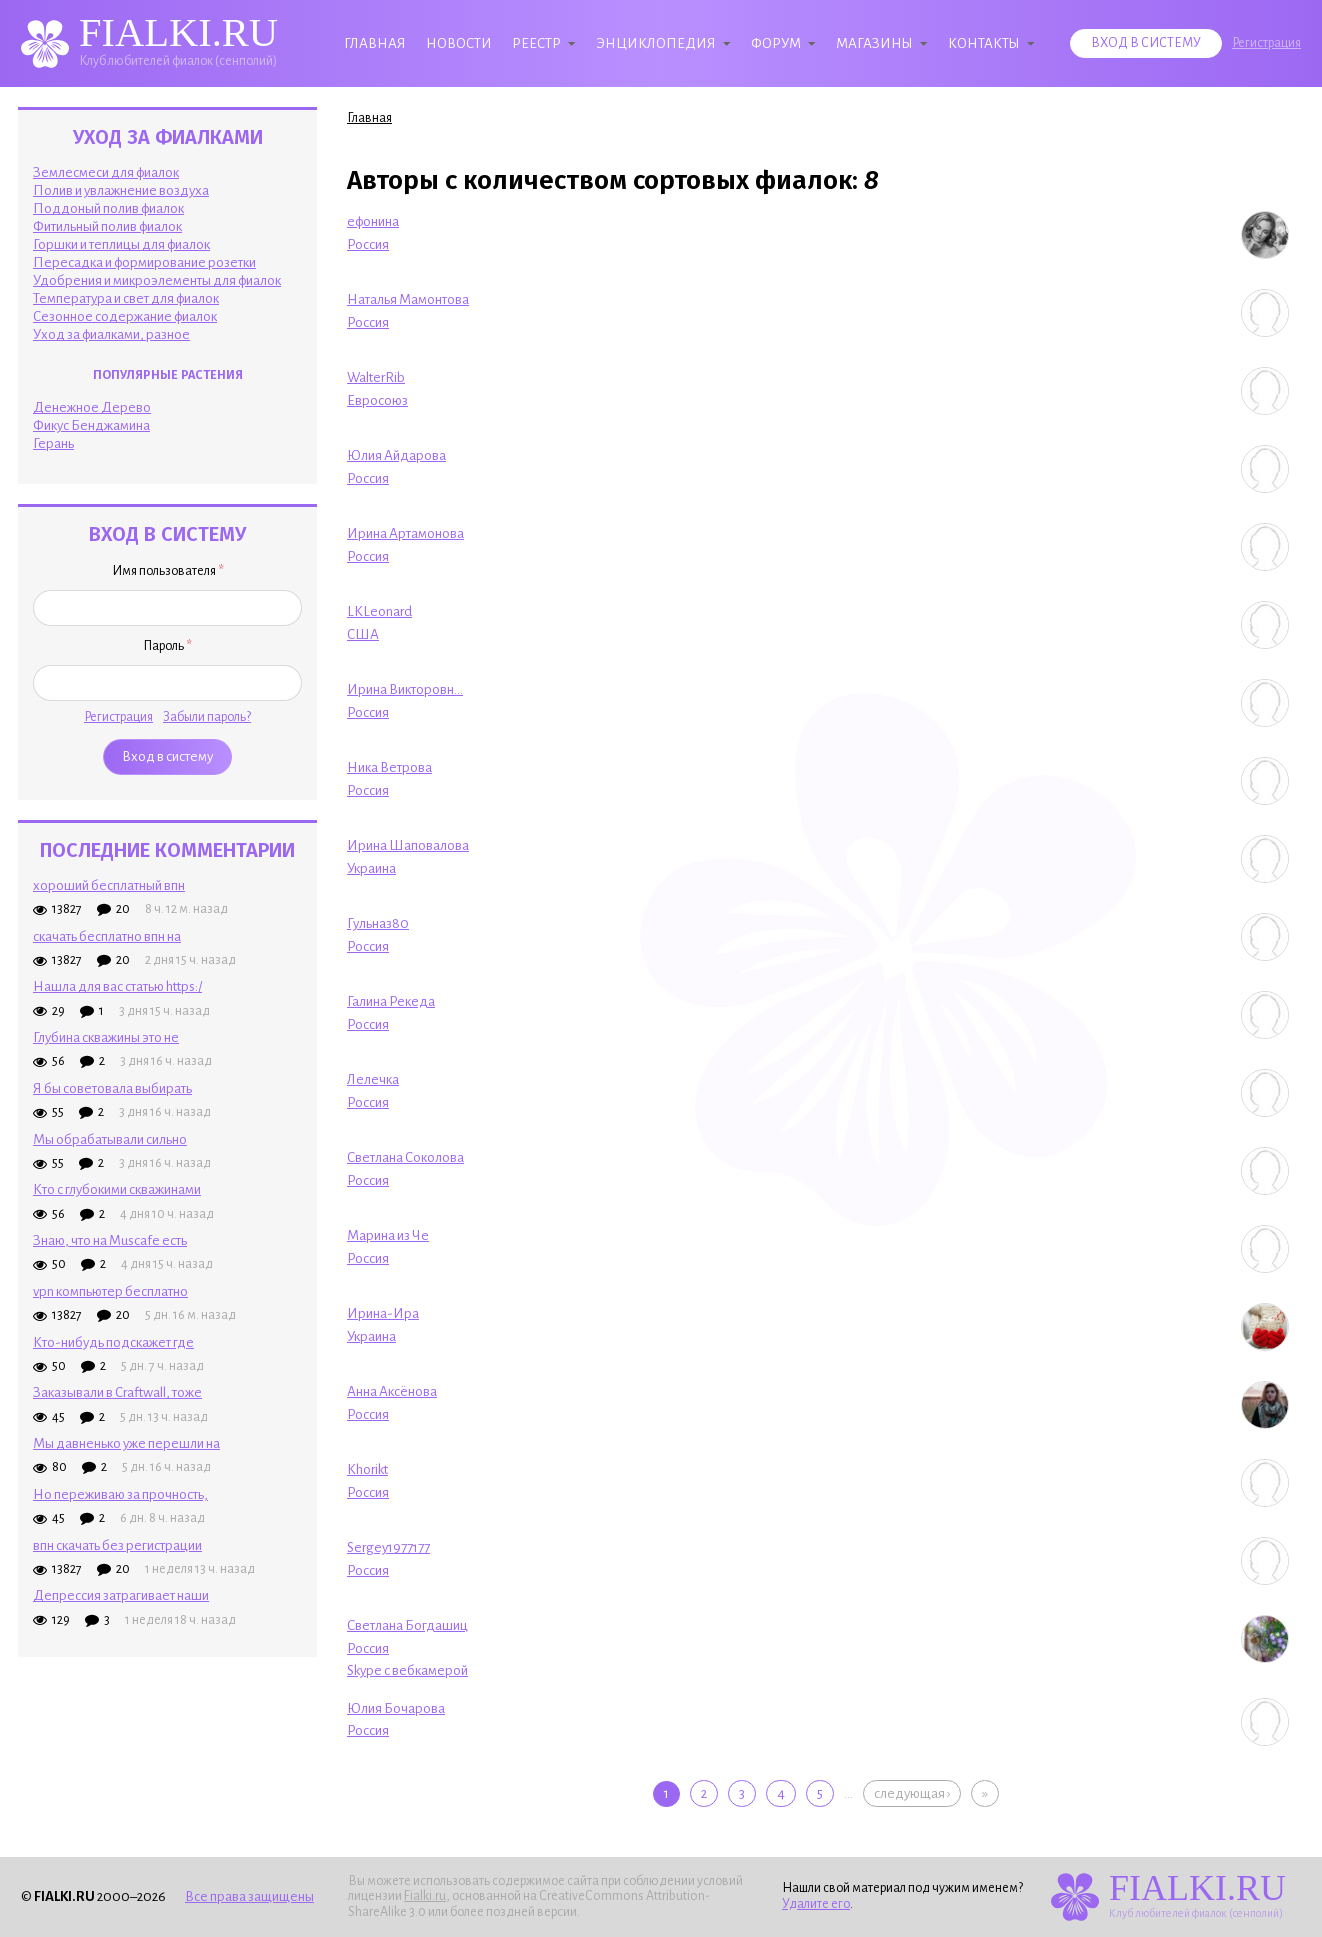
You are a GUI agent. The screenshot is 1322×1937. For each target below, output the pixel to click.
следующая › (912, 1793)
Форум (776, 43)
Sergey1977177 (388, 1547)
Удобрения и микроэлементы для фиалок (157, 280)
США (363, 634)
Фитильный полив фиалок (107, 226)
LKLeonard (379, 611)
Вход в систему (1146, 43)
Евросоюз (377, 400)
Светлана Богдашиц (407, 1625)
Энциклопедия (656, 43)
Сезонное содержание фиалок (125, 316)
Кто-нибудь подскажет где (113, 1342)
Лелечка (373, 1079)
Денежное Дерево (92, 407)
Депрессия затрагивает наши (121, 1595)
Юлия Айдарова (396, 455)
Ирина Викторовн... (405, 689)
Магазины (874, 43)
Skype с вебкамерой (407, 1670)
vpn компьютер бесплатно (110, 1291)
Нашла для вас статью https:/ (117, 986)
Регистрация (1266, 43)
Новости (459, 43)
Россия (368, 244)
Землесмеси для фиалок (106, 172)
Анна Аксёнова (392, 1391)
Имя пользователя (168, 571)
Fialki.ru (425, 1896)
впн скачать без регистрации (117, 1545)
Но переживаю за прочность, (120, 1494)
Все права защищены (249, 1896)
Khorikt (367, 1469)
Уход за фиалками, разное (111, 334)
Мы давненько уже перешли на (126, 1443)
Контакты (984, 43)
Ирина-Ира (383, 1313)
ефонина (373, 221)
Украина (371, 868)
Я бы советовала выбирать (112, 1088)
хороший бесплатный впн (109, 885)
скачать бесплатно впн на (107, 936)
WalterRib (376, 377)
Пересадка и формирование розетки (144, 262)
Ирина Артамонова (405, 533)
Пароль (167, 646)
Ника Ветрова (389, 767)
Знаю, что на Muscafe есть (110, 1240)
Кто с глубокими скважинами (117, 1189)
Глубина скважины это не (106, 1037)
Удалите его (816, 1904)
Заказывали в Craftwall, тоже (117, 1392)
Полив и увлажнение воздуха (121, 190)
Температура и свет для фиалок (126, 298)
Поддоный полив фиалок (108, 208)
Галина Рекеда (391, 1001)
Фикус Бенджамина (91, 425)
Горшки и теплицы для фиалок (121, 244)
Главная (375, 43)
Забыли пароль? (207, 717)
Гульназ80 (378, 923)
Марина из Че (388, 1235)
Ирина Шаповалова (408, 845)
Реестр (536, 43)
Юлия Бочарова (396, 1708)
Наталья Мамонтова (408, 299)
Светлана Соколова (405, 1157)
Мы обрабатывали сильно (110, 1139)
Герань (53, 443)
